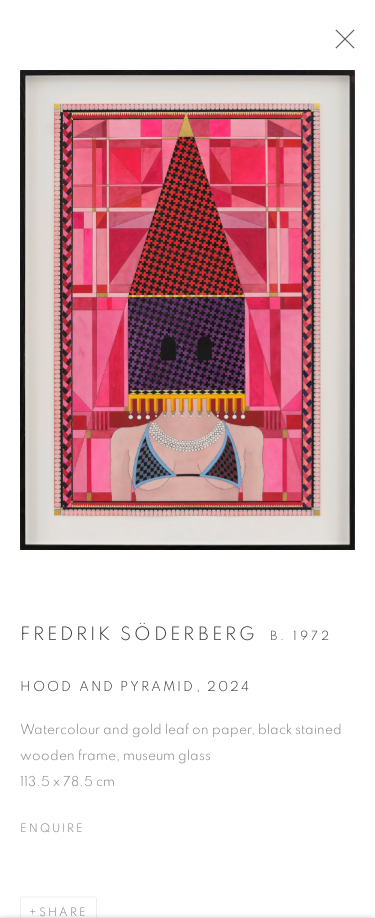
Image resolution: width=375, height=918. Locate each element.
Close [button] (354, 45)
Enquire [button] (52, 836)
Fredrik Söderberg (139, 642)
